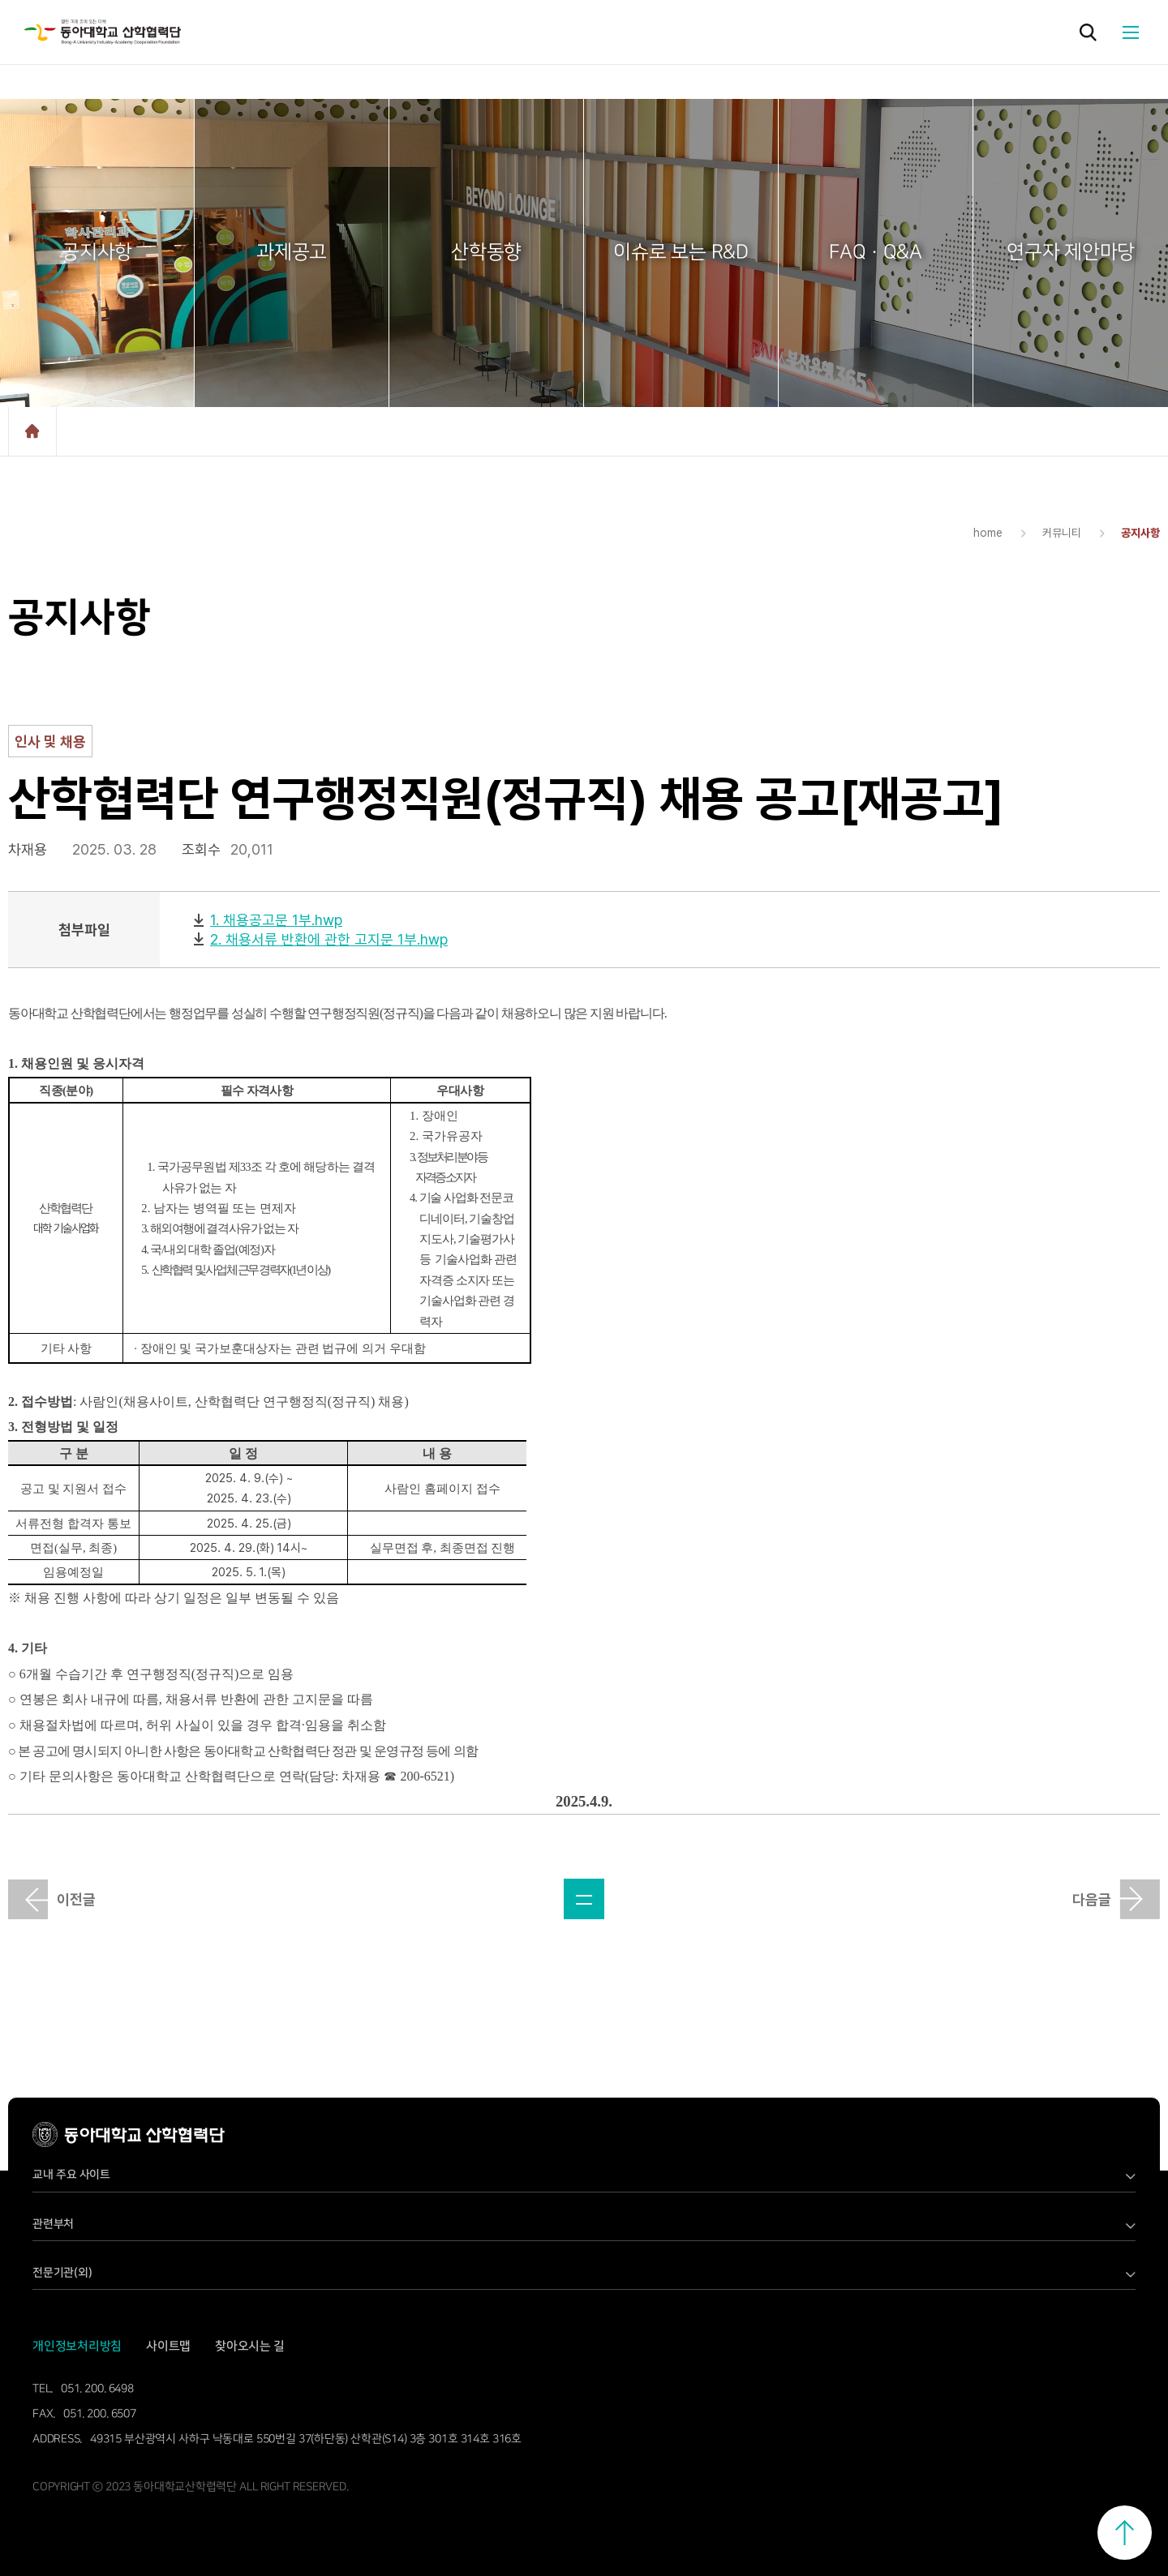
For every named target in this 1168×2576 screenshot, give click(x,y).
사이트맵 (168, 2346)
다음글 (1091, 1899)
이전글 (76, 1899)
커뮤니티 (1061, 532)
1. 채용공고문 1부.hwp (276, 919)
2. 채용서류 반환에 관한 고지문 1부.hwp (329, 939)
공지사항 (97, 252)
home (32, 431)
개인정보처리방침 (77, 2346)
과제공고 (291, 252)
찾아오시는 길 (250, 2346)
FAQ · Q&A (875, 252)
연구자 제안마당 (1071, 252)
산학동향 (486, 252)
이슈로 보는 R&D (681, 252)
